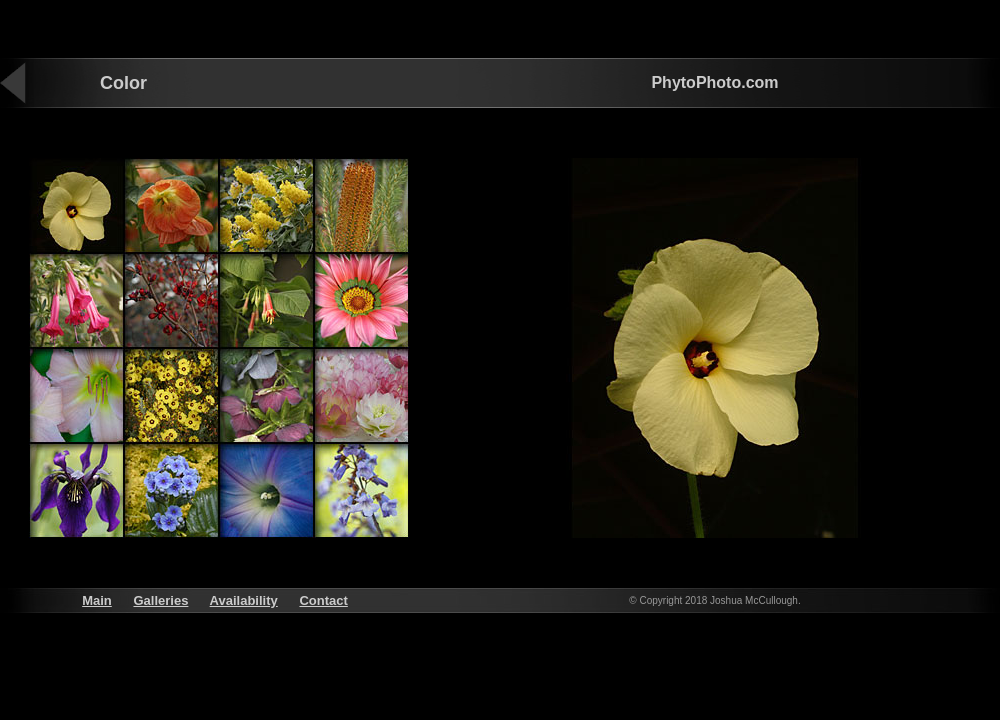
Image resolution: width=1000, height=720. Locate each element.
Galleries (160, 600)
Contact (323, 600)
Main (97, 600)
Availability (244, 600)
